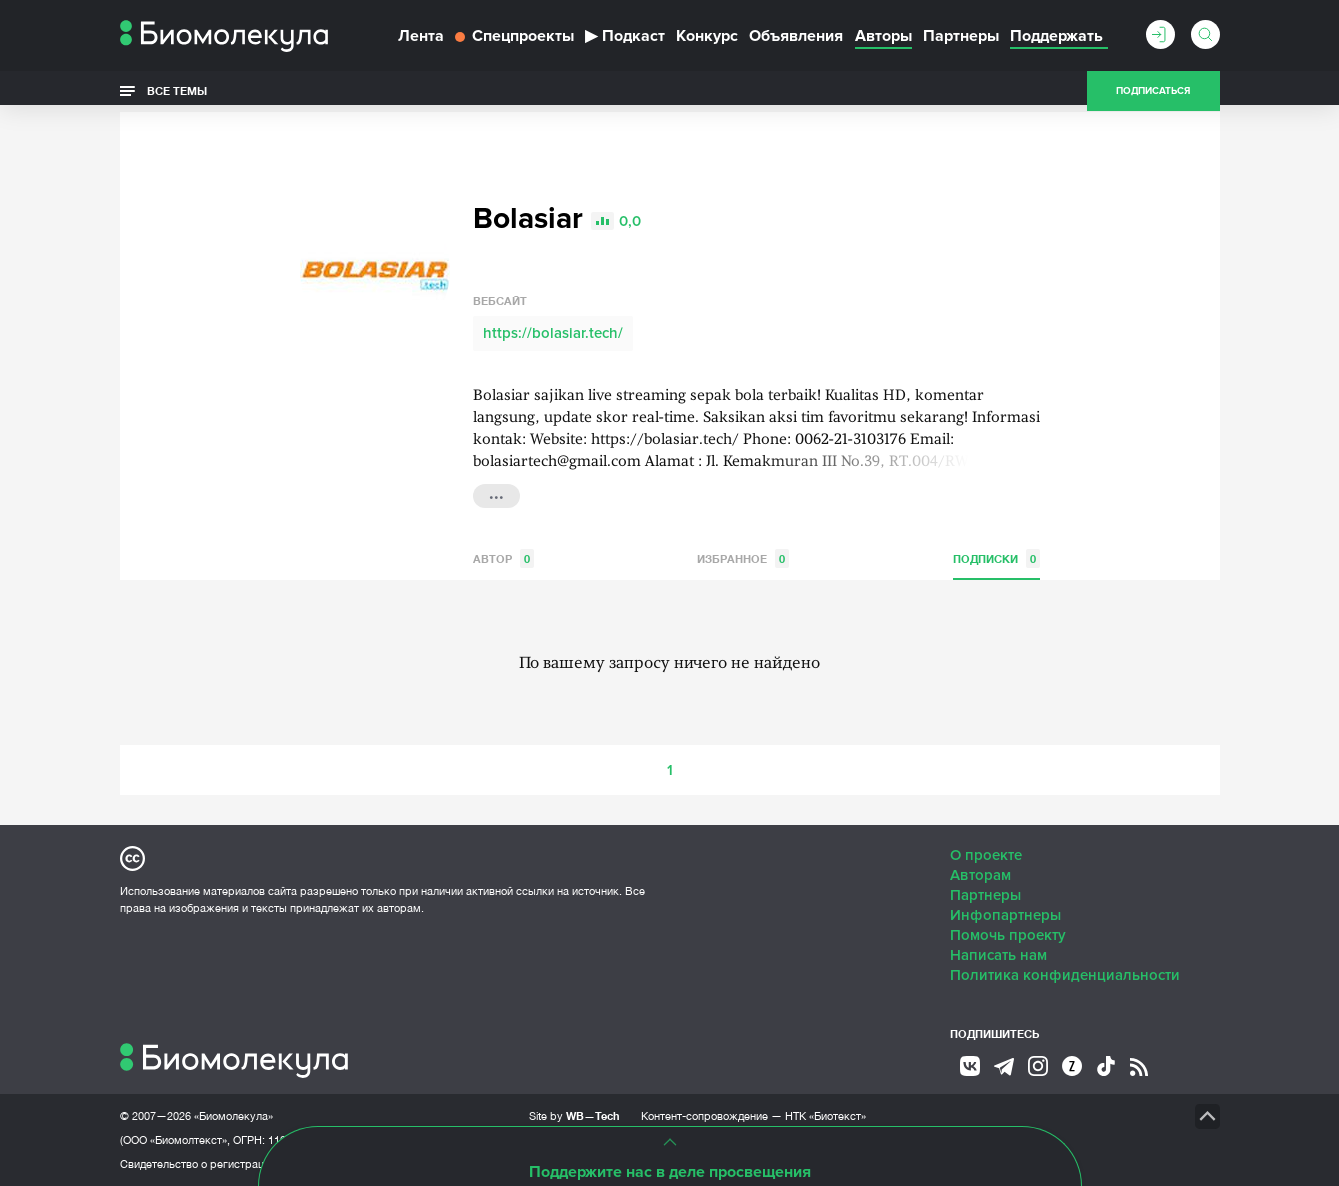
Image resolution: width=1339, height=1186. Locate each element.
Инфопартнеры (1005, 915)
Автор (503, 558)
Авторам (980, 875)
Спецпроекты (514, 36)
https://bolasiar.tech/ (553, 333)
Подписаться (1153, 92)
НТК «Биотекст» (825, 1116)
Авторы (883, 36)
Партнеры (961, 36)
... (496, 494)
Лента (421, 36)
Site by (574, 1115)
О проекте (986, 855)
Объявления (796, 36)
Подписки (996, 558)
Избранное (743, 558)
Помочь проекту (1008, 935)
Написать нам (998, 955)
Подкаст (625, 36)
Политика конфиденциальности (1065, 975)
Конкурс (707, 36)
